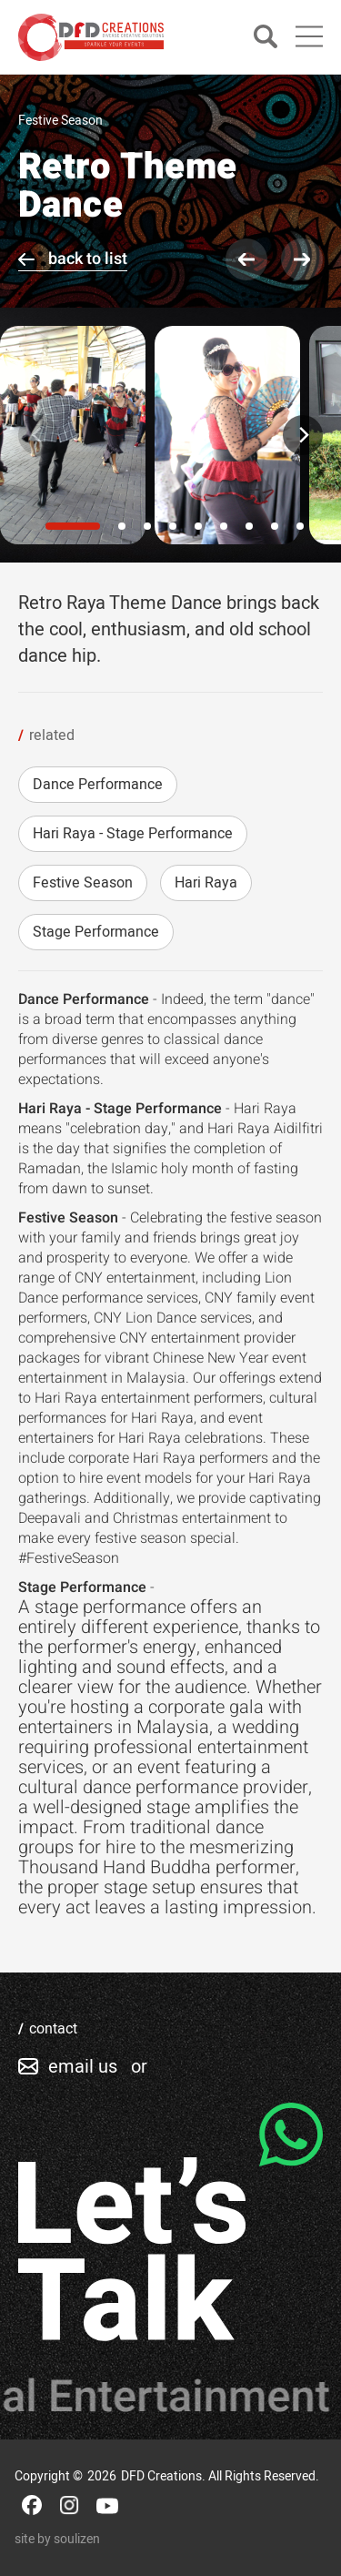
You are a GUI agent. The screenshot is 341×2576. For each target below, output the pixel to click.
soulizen (77, 2539)
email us (82, 2067)
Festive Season (83, 883)
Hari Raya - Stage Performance (133, 834)
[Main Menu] (309, 36)
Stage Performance (96, 932)
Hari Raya (206, 883)
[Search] (265, 38)
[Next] (303, 435)
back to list (87, 259)
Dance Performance (98, 785)
